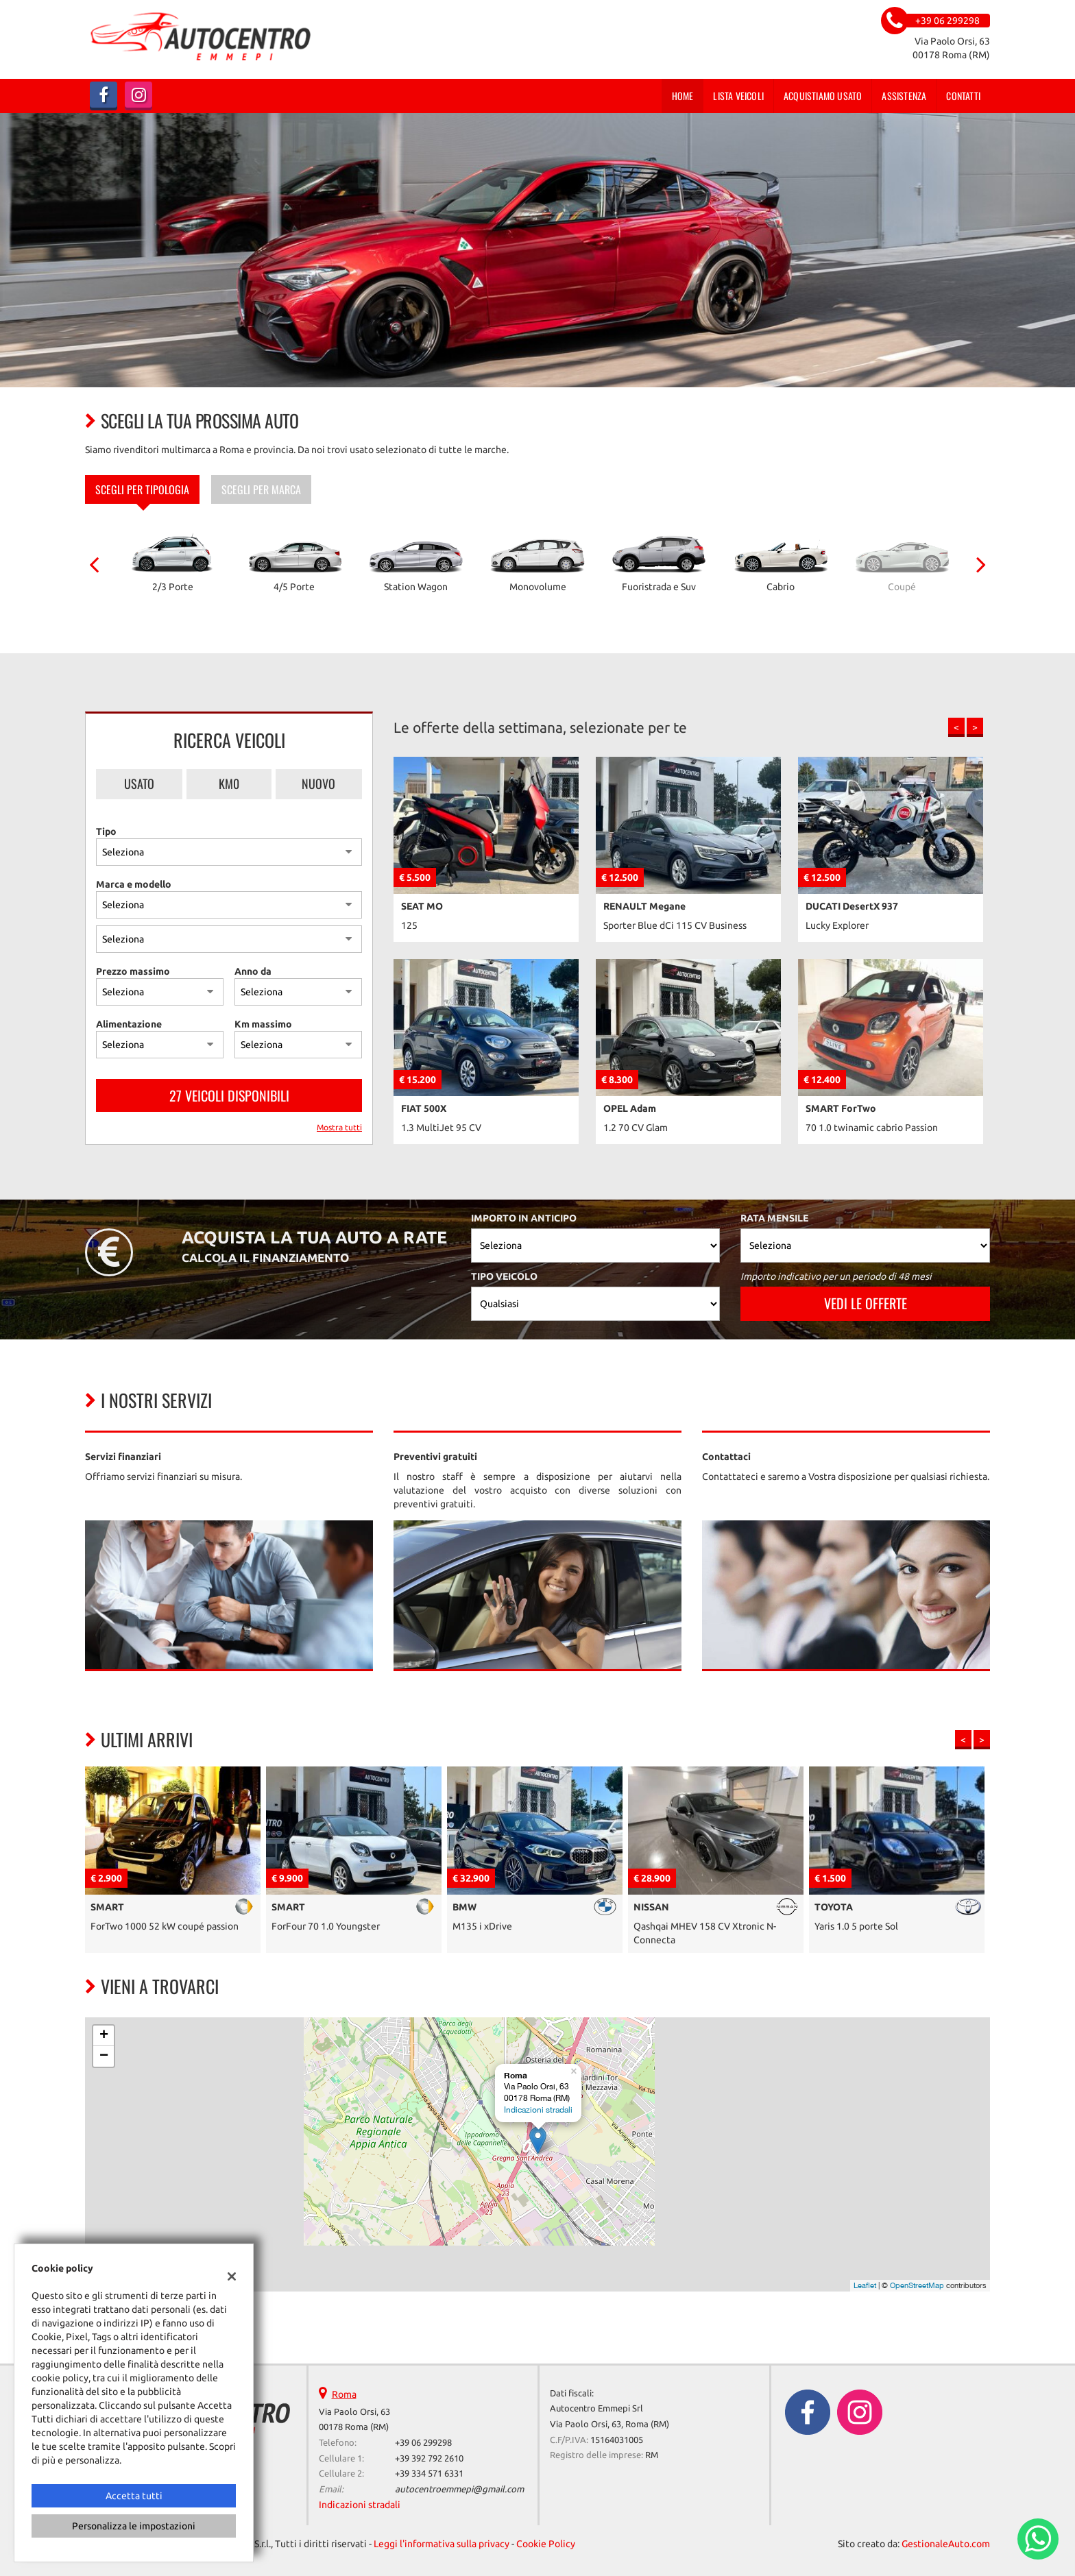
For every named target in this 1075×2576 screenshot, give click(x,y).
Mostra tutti (339, 1127)
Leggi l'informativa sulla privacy (441, 2543)
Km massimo (263, 1024)
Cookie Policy (545, 2543)
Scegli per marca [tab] (261, 489)
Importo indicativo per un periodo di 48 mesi (836, 1276)
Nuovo (318, 783)
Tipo (106, 831)
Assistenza (904, 95)
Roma (344, 2394)
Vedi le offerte (865, 1303)
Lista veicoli (738, 95)
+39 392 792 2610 (429, 2458)
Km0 (229, 783)
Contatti (963, 95)
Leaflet (865, 2285)
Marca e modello (133, 884)
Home (683, 95)
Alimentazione (129, 1024)
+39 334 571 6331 (429, 2473)
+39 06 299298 (423, 2443)
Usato (139, 783)
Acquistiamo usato (823, 95)
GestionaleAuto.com (946, 2543)
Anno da (252, 971)
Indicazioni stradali (538, 2110)
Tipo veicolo (504, 1276)
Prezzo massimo (133, 971)
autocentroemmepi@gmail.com (459, 2489)
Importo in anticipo (524, 1218)
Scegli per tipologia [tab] (142, 489)
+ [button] (103, 2036)
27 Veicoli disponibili (229, 1095)
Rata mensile (774, 1218)
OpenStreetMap (917, 2285)
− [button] (103, 2056)
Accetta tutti (134, 2495)
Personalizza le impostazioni (133, 2525)
